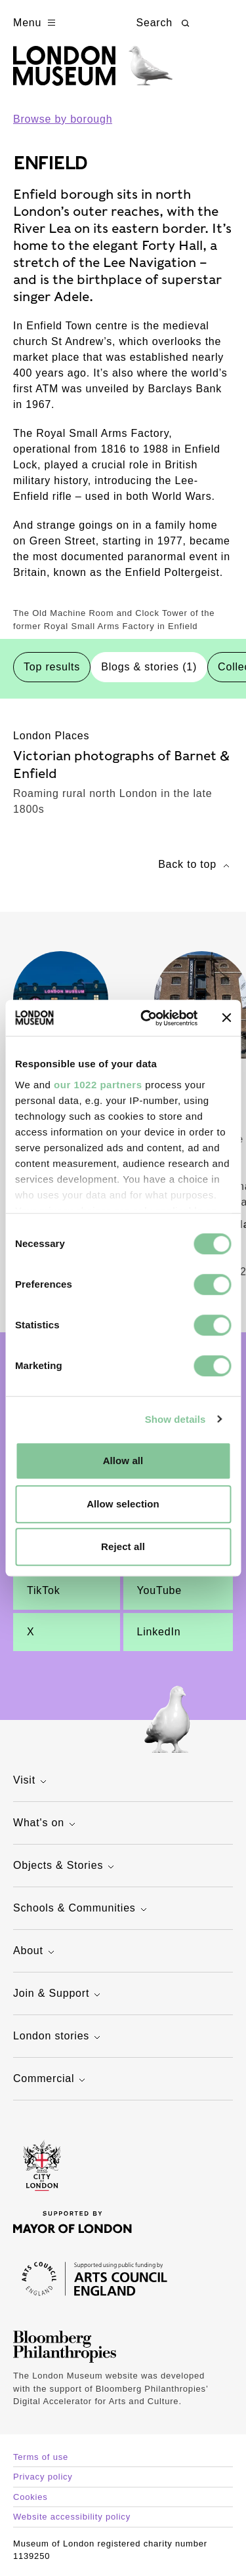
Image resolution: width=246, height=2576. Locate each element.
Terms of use (40, 2457)
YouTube (159, 1590)
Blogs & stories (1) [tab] (149, 666)
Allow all (123, 1460)
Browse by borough (62, 119)
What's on (46, 1824)
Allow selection (123, 1503)
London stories (58, 2037)
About (35, 1952)
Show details (175, 1419)
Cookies (30, 2497)
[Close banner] (226, 1018)
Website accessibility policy (72, 2517)
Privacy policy (43, 2477)
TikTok (43, 1590)
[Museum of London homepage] (93, 72)
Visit (31, 1781)
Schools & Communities (81, 1909)
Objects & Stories (65, 1866)
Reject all (123, 1546)
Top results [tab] (52, 666)
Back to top (195, 865)
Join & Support (58, 1994)
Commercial (51, 2080)
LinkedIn (159, 1631)
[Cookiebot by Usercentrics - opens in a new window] (146, 1018)
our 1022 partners (98, 1084)
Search (164, 23)
